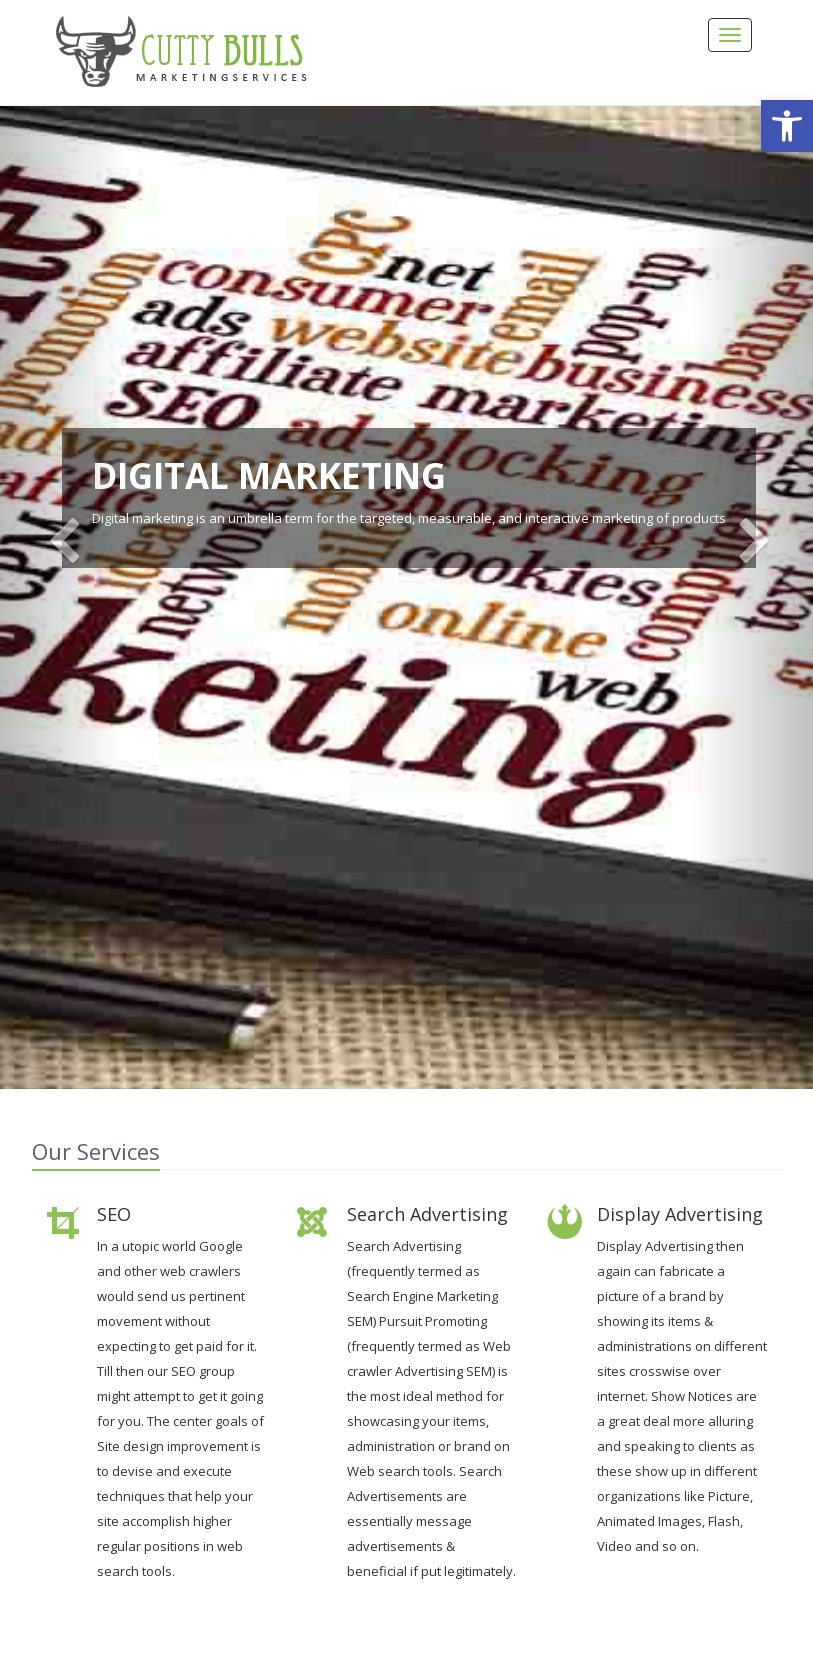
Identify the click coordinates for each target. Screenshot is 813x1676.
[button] (787, 126)
